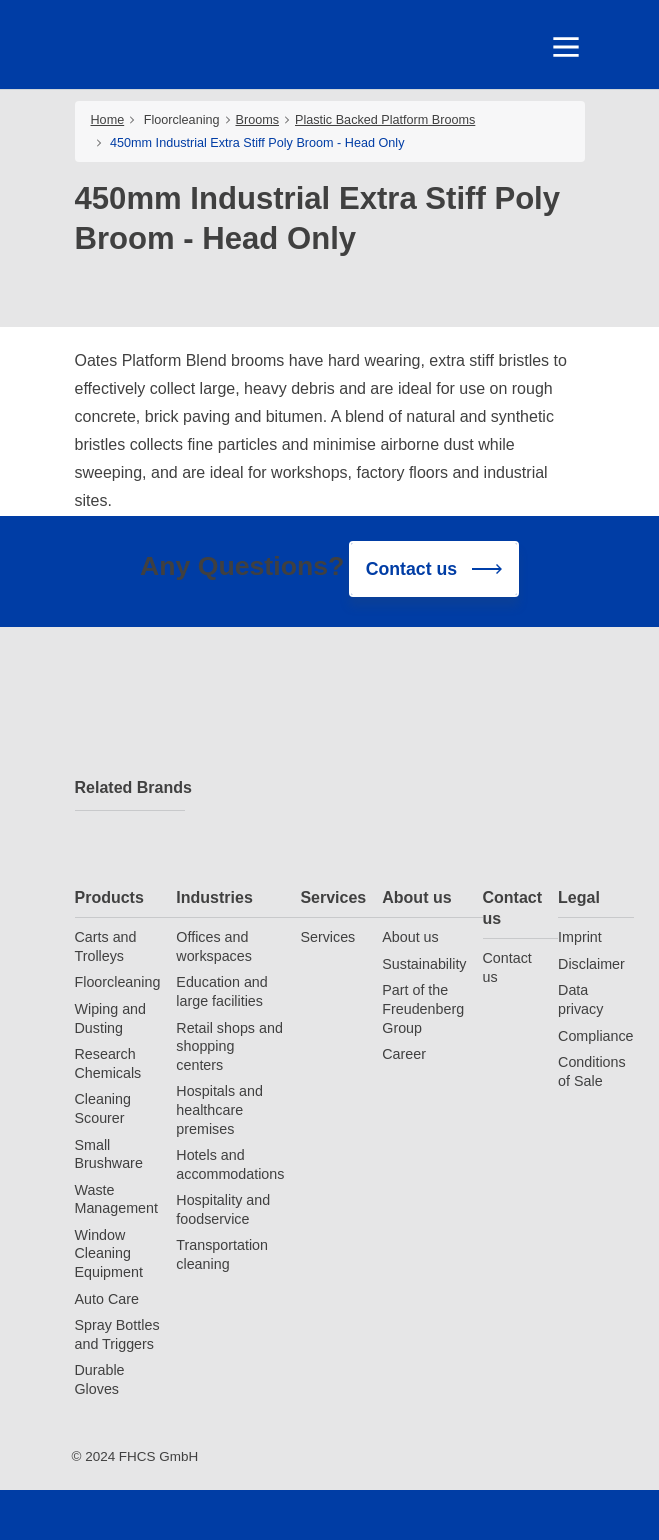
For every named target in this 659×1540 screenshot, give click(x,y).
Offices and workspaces (214, 946)
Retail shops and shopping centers (229, 1046)
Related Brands (130, 787)
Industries (214, 897)
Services (333, 897)
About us (416, 897)
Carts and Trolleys (106, 946)
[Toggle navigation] (565, 47)
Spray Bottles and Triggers (117, 1334)
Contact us (513, 908)
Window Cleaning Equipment (109, 1253)
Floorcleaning (182, 120)
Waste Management (116, 1199)
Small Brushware (109, 1154)
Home (108, 120)
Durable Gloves (100, 1379)
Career (404, 1054)
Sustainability (424, 964)
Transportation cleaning (222, 1254)
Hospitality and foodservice (223, 1209)
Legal (579, 897)
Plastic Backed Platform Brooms (385, 120)
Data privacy (580, 999)
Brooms (258, 120)
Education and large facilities (221, 991)
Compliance (596, 1036)
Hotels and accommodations (230, 1164)
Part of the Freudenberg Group (423, 1008)
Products (109, 897)
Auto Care (107, 1299)
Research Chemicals (108, 1063)
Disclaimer (591, 964)
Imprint (580, 937)
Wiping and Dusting (111, 1018)
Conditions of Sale (592, 1071)
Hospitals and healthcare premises (219, 1109)
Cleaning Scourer (103, 1108)
